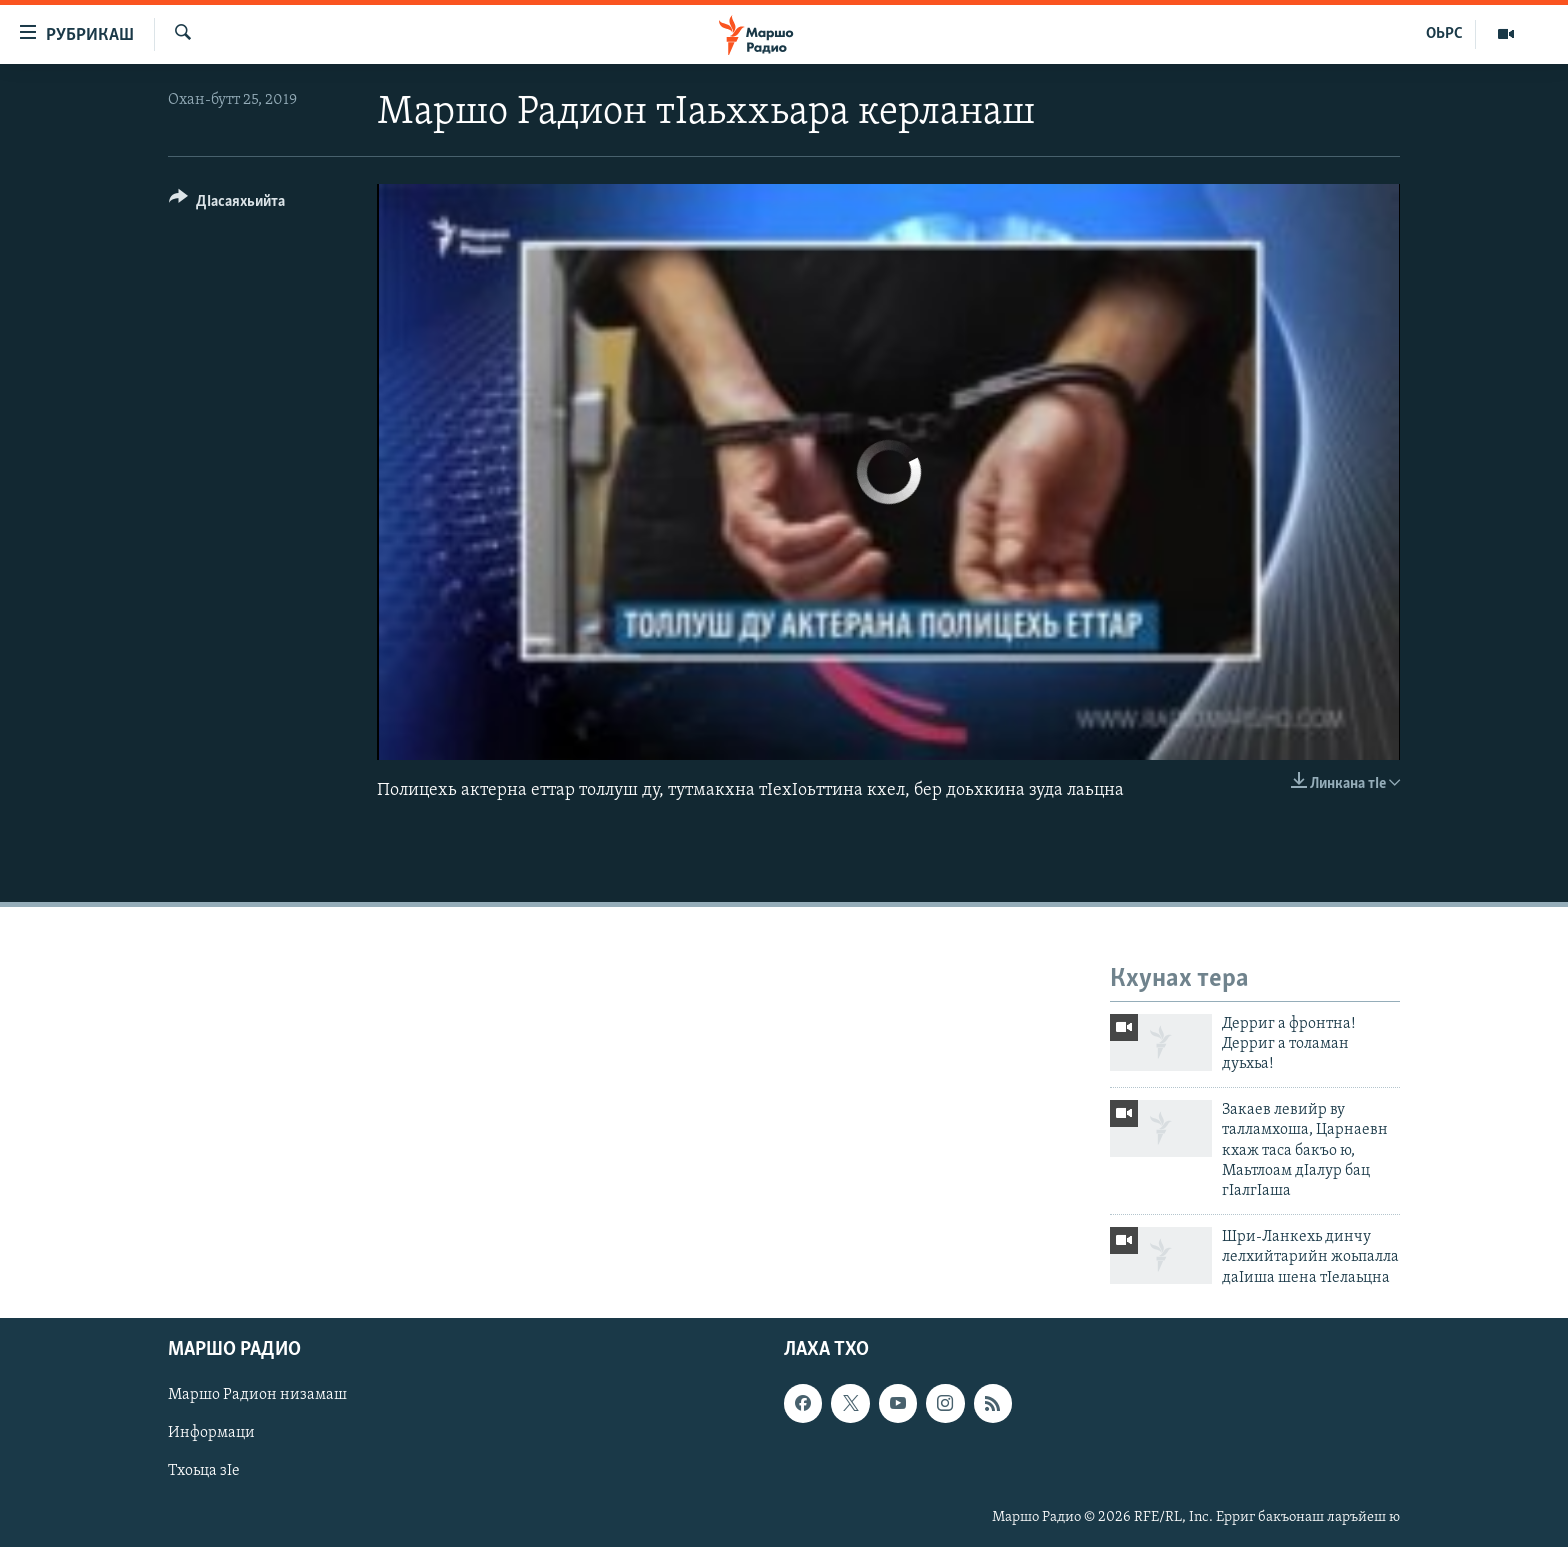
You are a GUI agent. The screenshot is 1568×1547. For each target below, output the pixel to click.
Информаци (211, 1433)
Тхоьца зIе (204, 1471)
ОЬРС (1444, 34)
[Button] (227, 204)
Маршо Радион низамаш (257, 1395)
